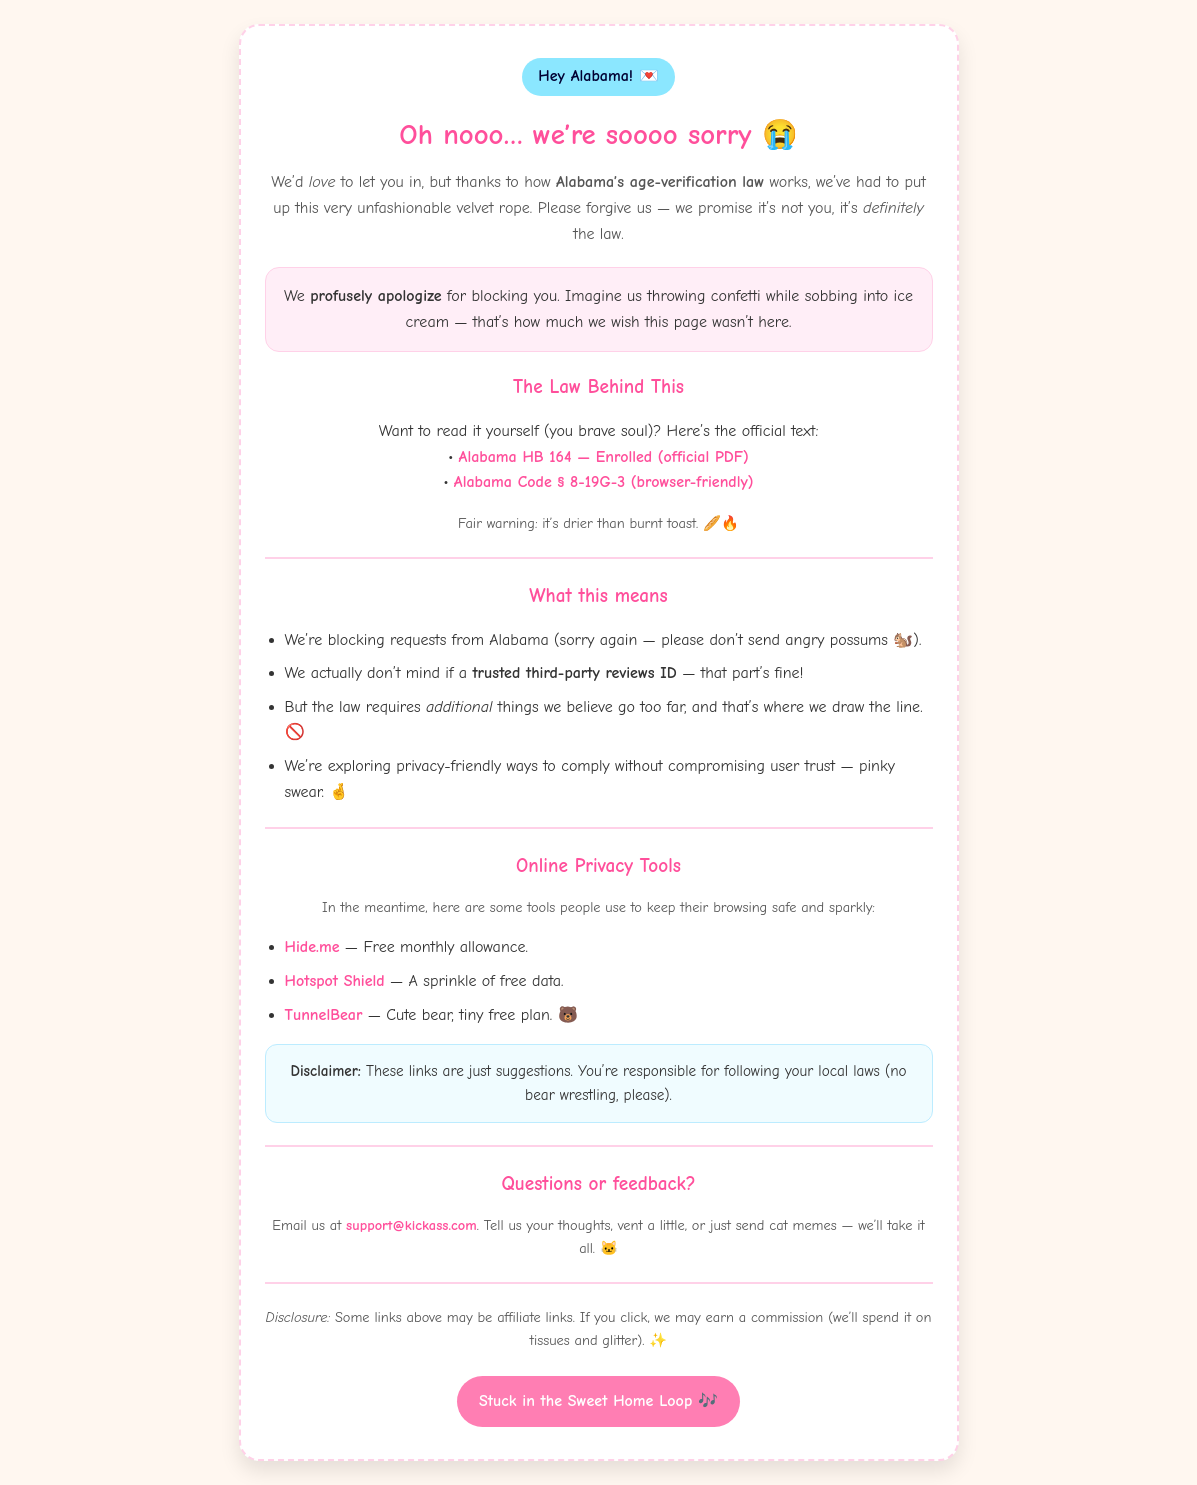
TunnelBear (324, 1015)
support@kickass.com (411, 1225)
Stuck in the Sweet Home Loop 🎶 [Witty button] (598, 1401)
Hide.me (312, 947)
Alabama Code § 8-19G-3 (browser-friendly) (604, 482)
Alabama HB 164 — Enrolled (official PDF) (604, 457)
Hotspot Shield (335, 981)
